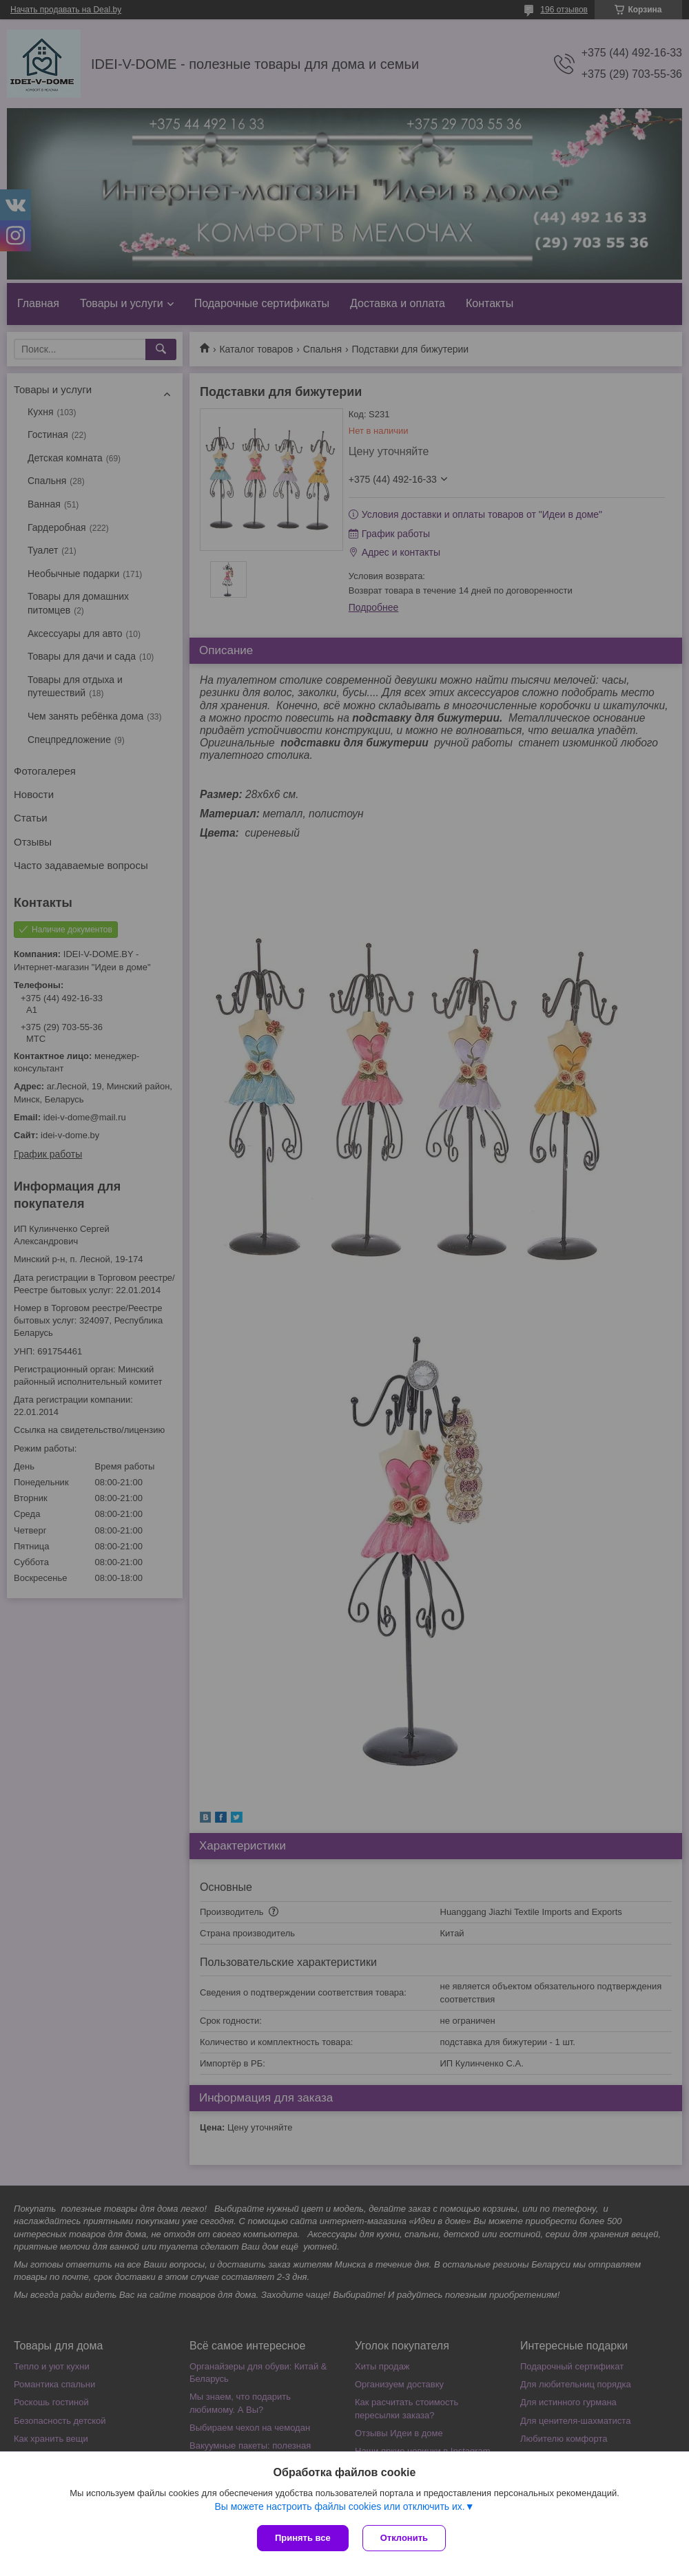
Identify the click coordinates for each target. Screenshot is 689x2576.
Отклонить (404, 2538)
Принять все (303, 2538)
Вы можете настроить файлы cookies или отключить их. (339, 2506)
